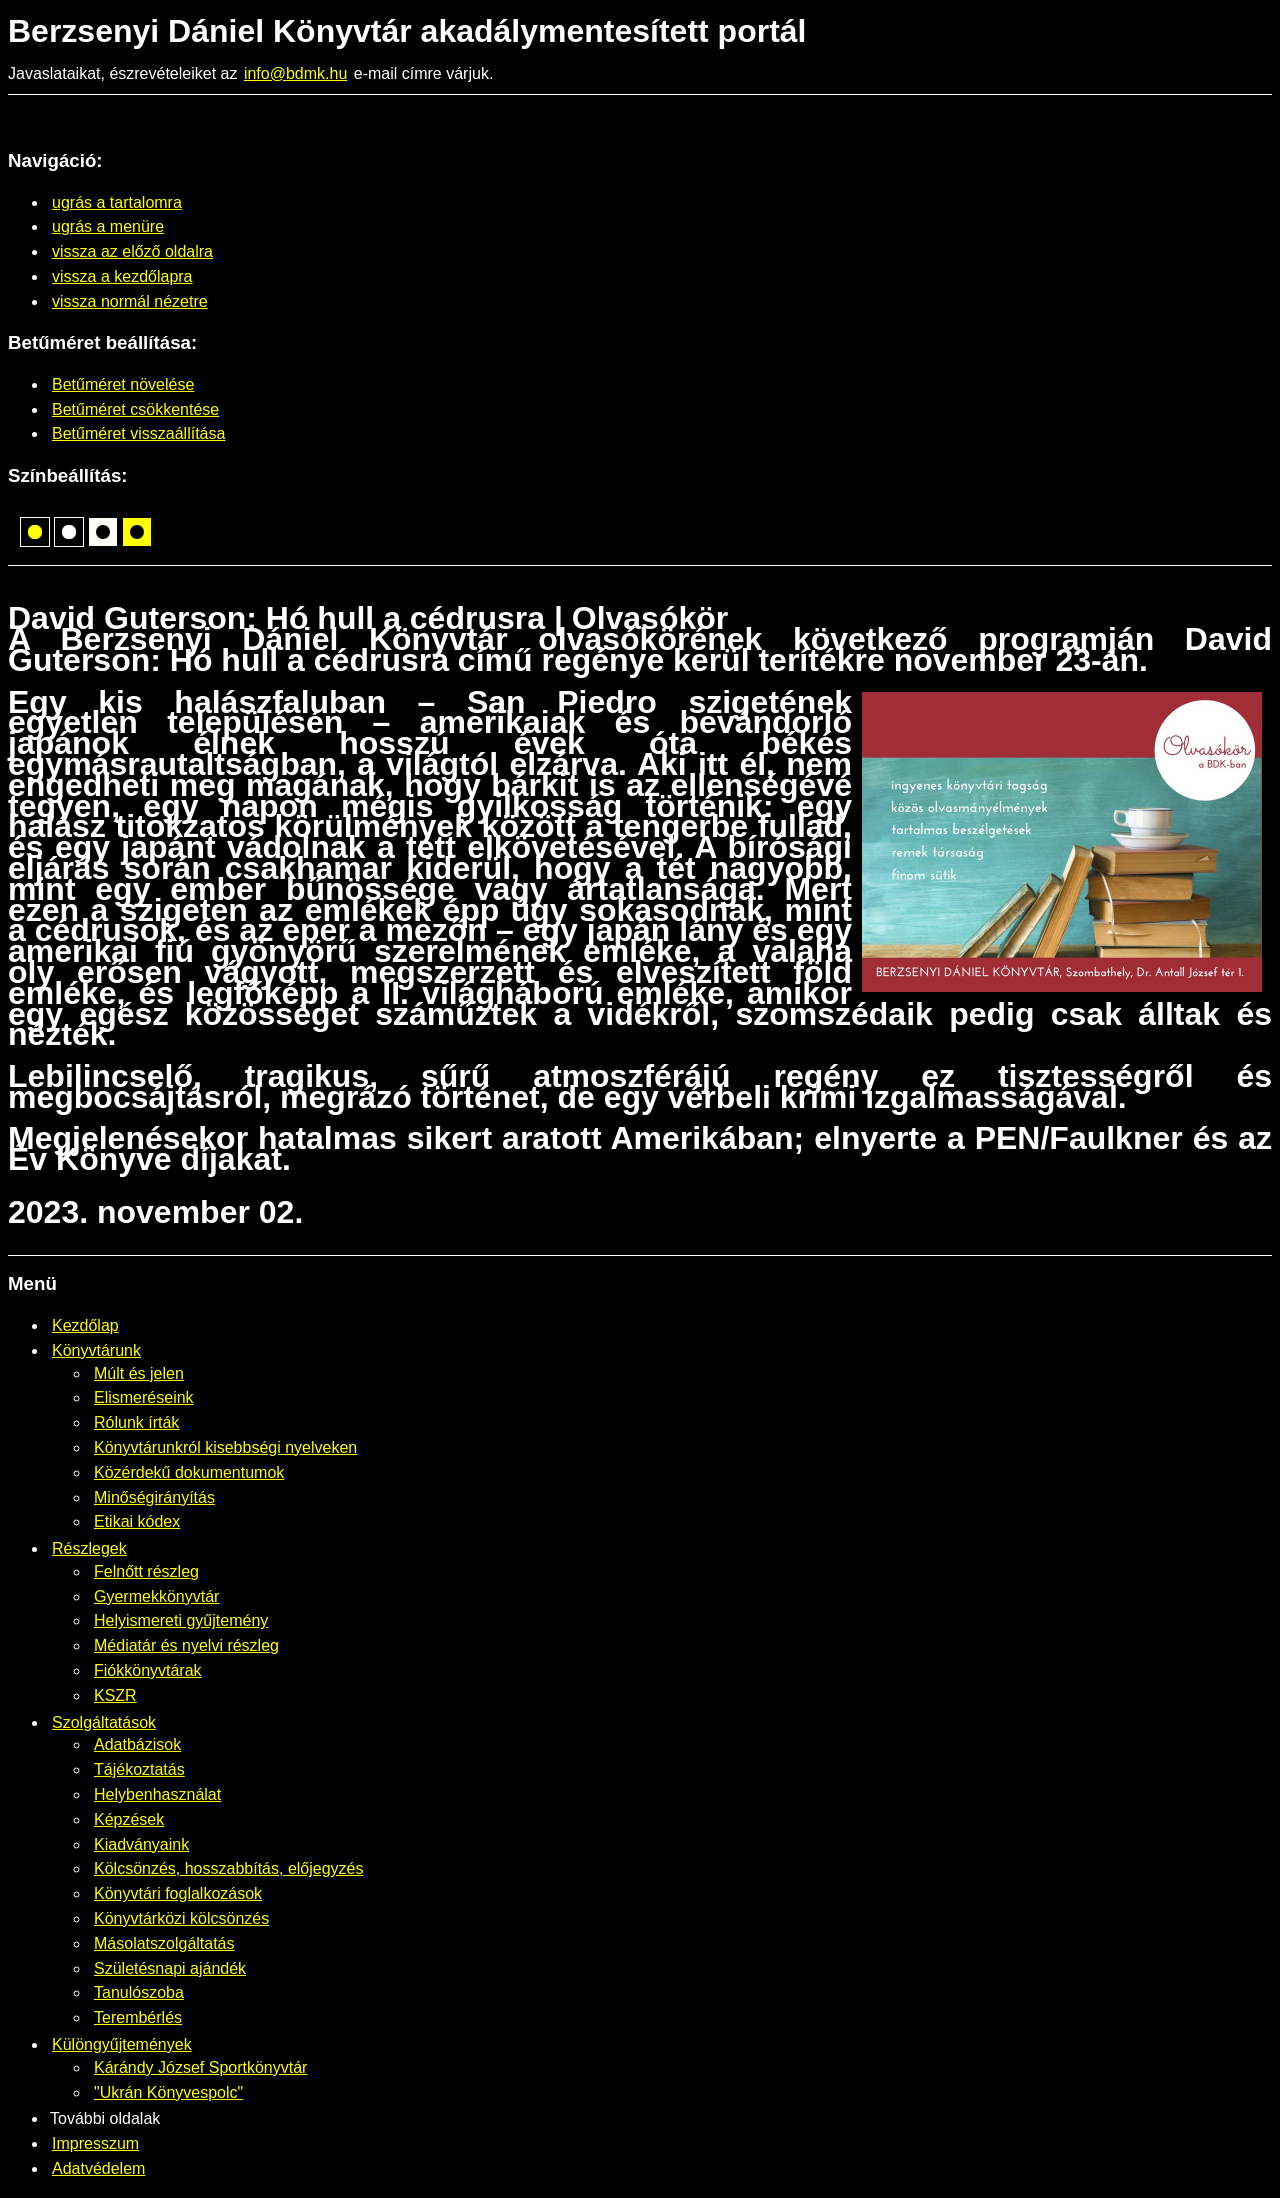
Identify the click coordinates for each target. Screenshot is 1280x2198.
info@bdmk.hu (295, 73)
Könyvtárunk (96, 1350)
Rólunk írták (136, 1422)
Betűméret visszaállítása (138, 433)
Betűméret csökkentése (135, 409)
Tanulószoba (139, 1992)
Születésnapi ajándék (170, 1968)
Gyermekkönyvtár (156, 1596)
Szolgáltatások (104, 1722)
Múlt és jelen (139, 1373)
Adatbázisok (137, 1744)
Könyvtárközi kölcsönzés (181, 1918)
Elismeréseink (144, 1397)
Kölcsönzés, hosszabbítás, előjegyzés (228, 1868)
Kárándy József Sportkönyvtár (200, 2067)
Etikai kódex (137, 1521)
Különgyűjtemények (122, 2044)
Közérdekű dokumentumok (189, 1472)
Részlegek (89, 1548)
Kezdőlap (85, 1325)
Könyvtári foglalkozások (178, 1893)
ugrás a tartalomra (117, 202)
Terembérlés (138, 2017)
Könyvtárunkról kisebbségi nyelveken (225, 1447)
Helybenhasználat (157, 1794)
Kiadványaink (141, 1844)
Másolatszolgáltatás (164, 1943)
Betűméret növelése (123, 384)
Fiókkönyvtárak (148, 1670)
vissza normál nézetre (130, 301)
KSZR (115, 1695)
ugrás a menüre (108, 226)
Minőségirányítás (154, 1497)
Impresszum (95, 2143)
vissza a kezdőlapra (122, 276)
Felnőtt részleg (146, 1571)
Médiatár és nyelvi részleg (186, 1645)
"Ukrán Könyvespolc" (168, 2092)
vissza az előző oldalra (132, 251)
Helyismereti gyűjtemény (181, 1620)
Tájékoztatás (139, 1769)
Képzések (129, 1819)
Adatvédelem (98, 2168)
